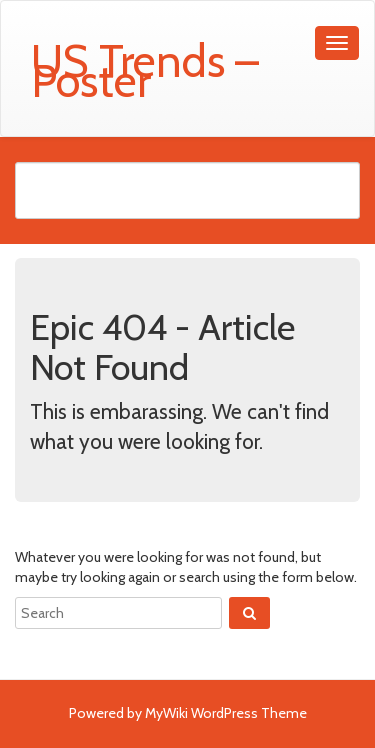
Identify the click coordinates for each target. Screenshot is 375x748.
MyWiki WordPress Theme (226, 713)
